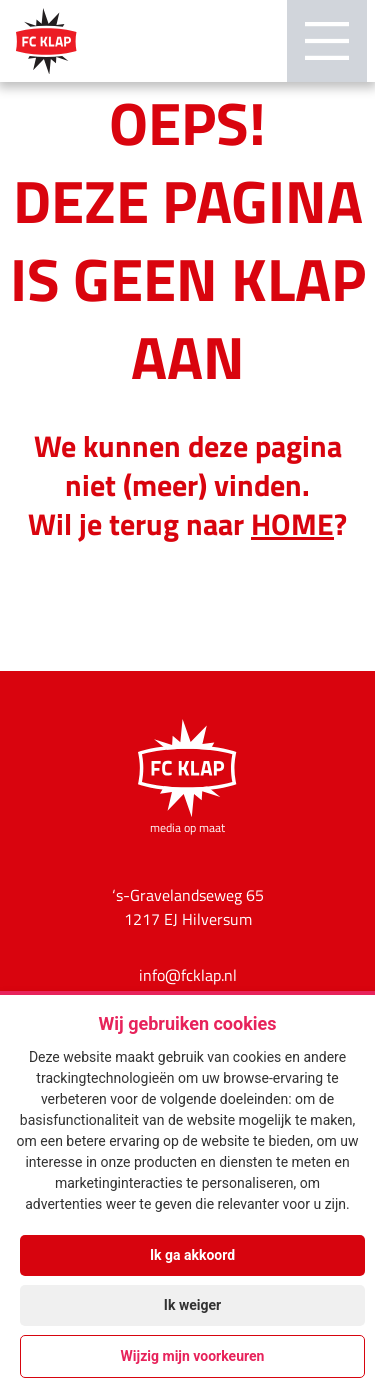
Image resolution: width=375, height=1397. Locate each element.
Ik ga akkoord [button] (192, 1255)
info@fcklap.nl (188, 975)
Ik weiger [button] (192, 1305)
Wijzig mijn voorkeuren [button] (193, 1356)
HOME (292, 523)
